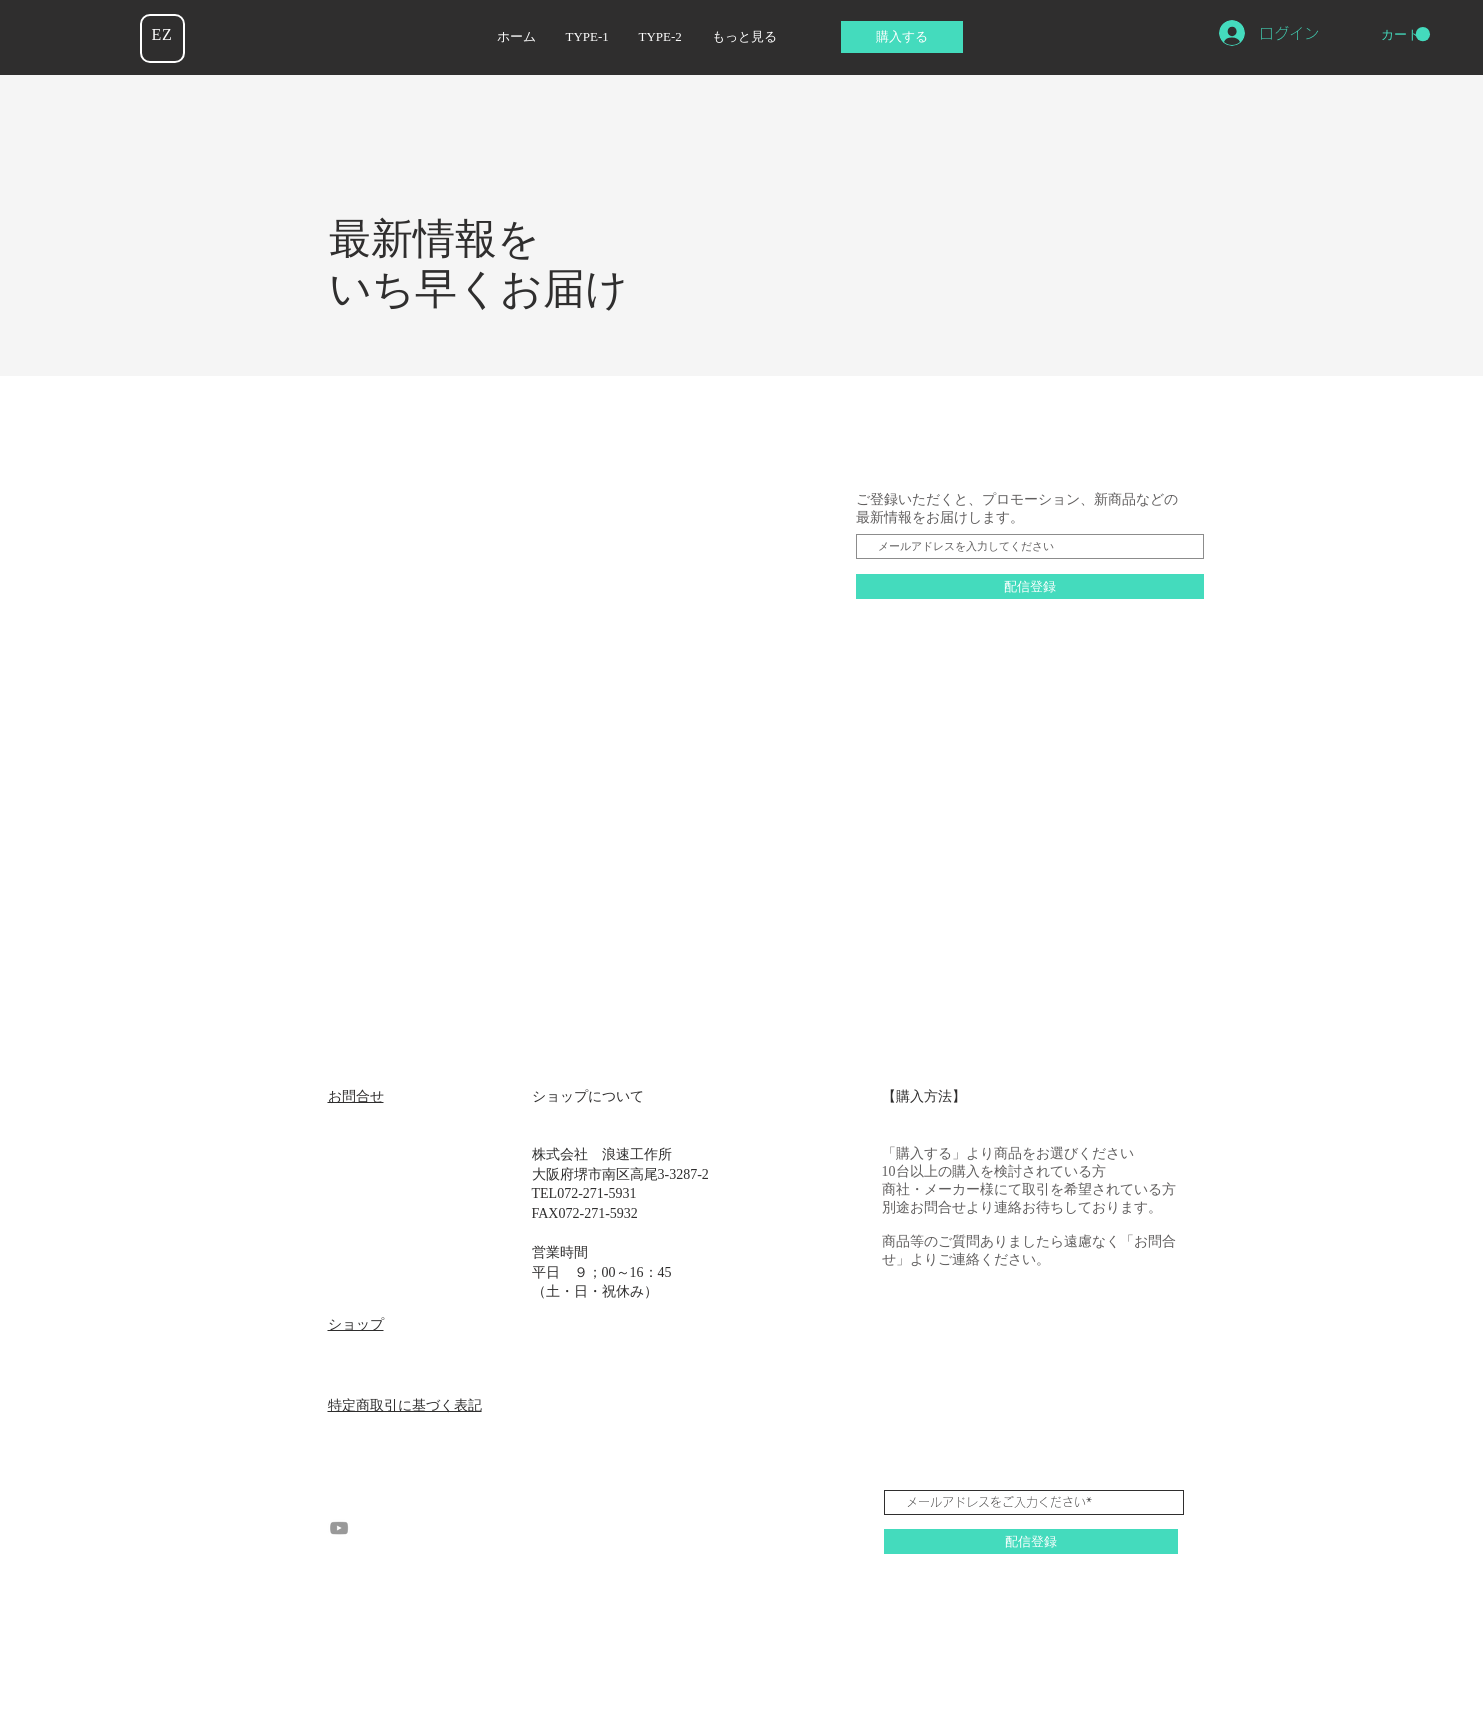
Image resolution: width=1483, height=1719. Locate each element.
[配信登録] (1030, 586)
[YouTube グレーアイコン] (339, 1528)
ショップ (356, 1324)
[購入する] (902, 37)
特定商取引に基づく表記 (405, 1405)
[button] (1405, 34)
